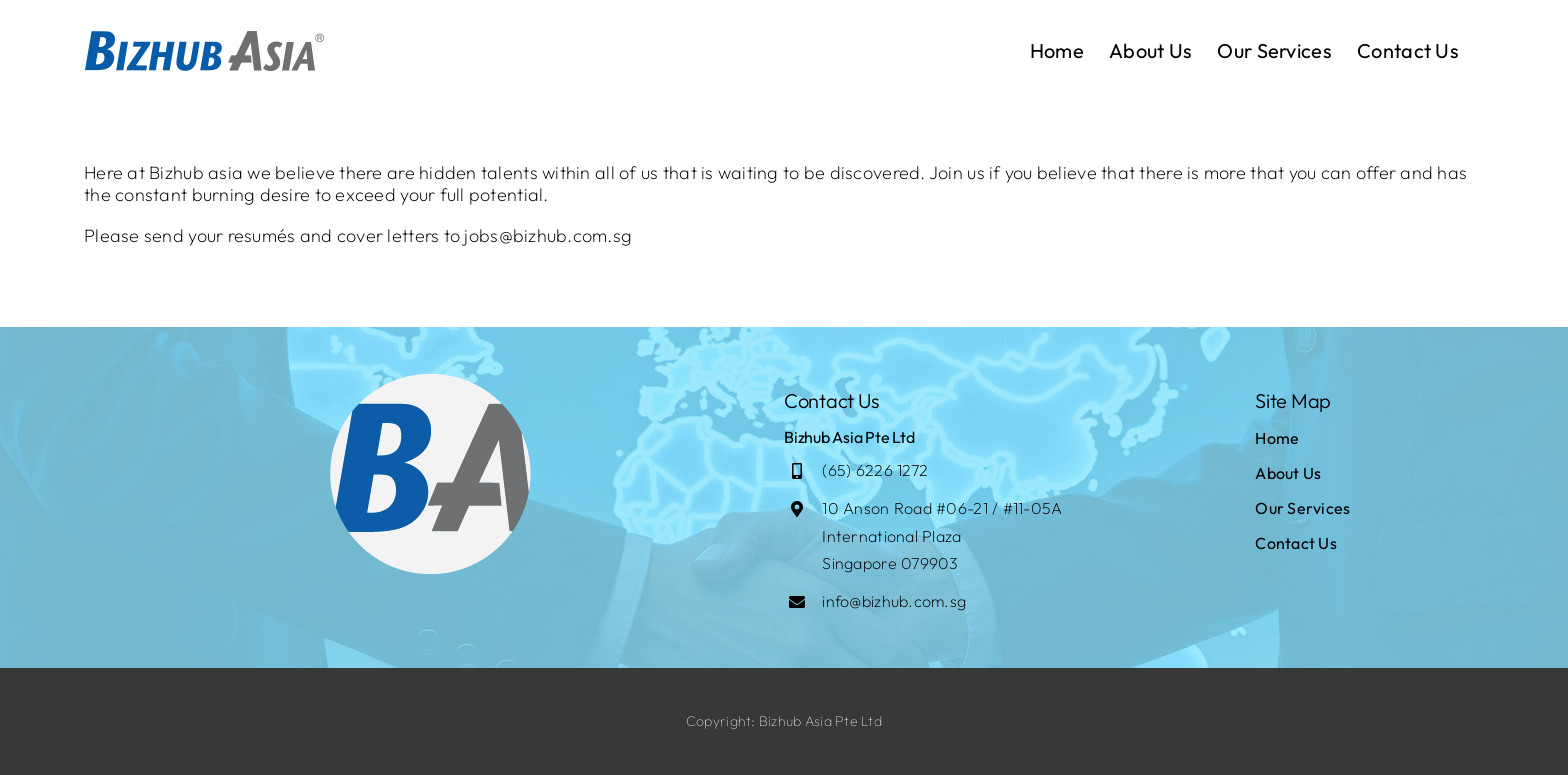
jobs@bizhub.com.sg (548, 235)
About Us (1288, 473)
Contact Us (1296, 543)
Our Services (1302, 508)
